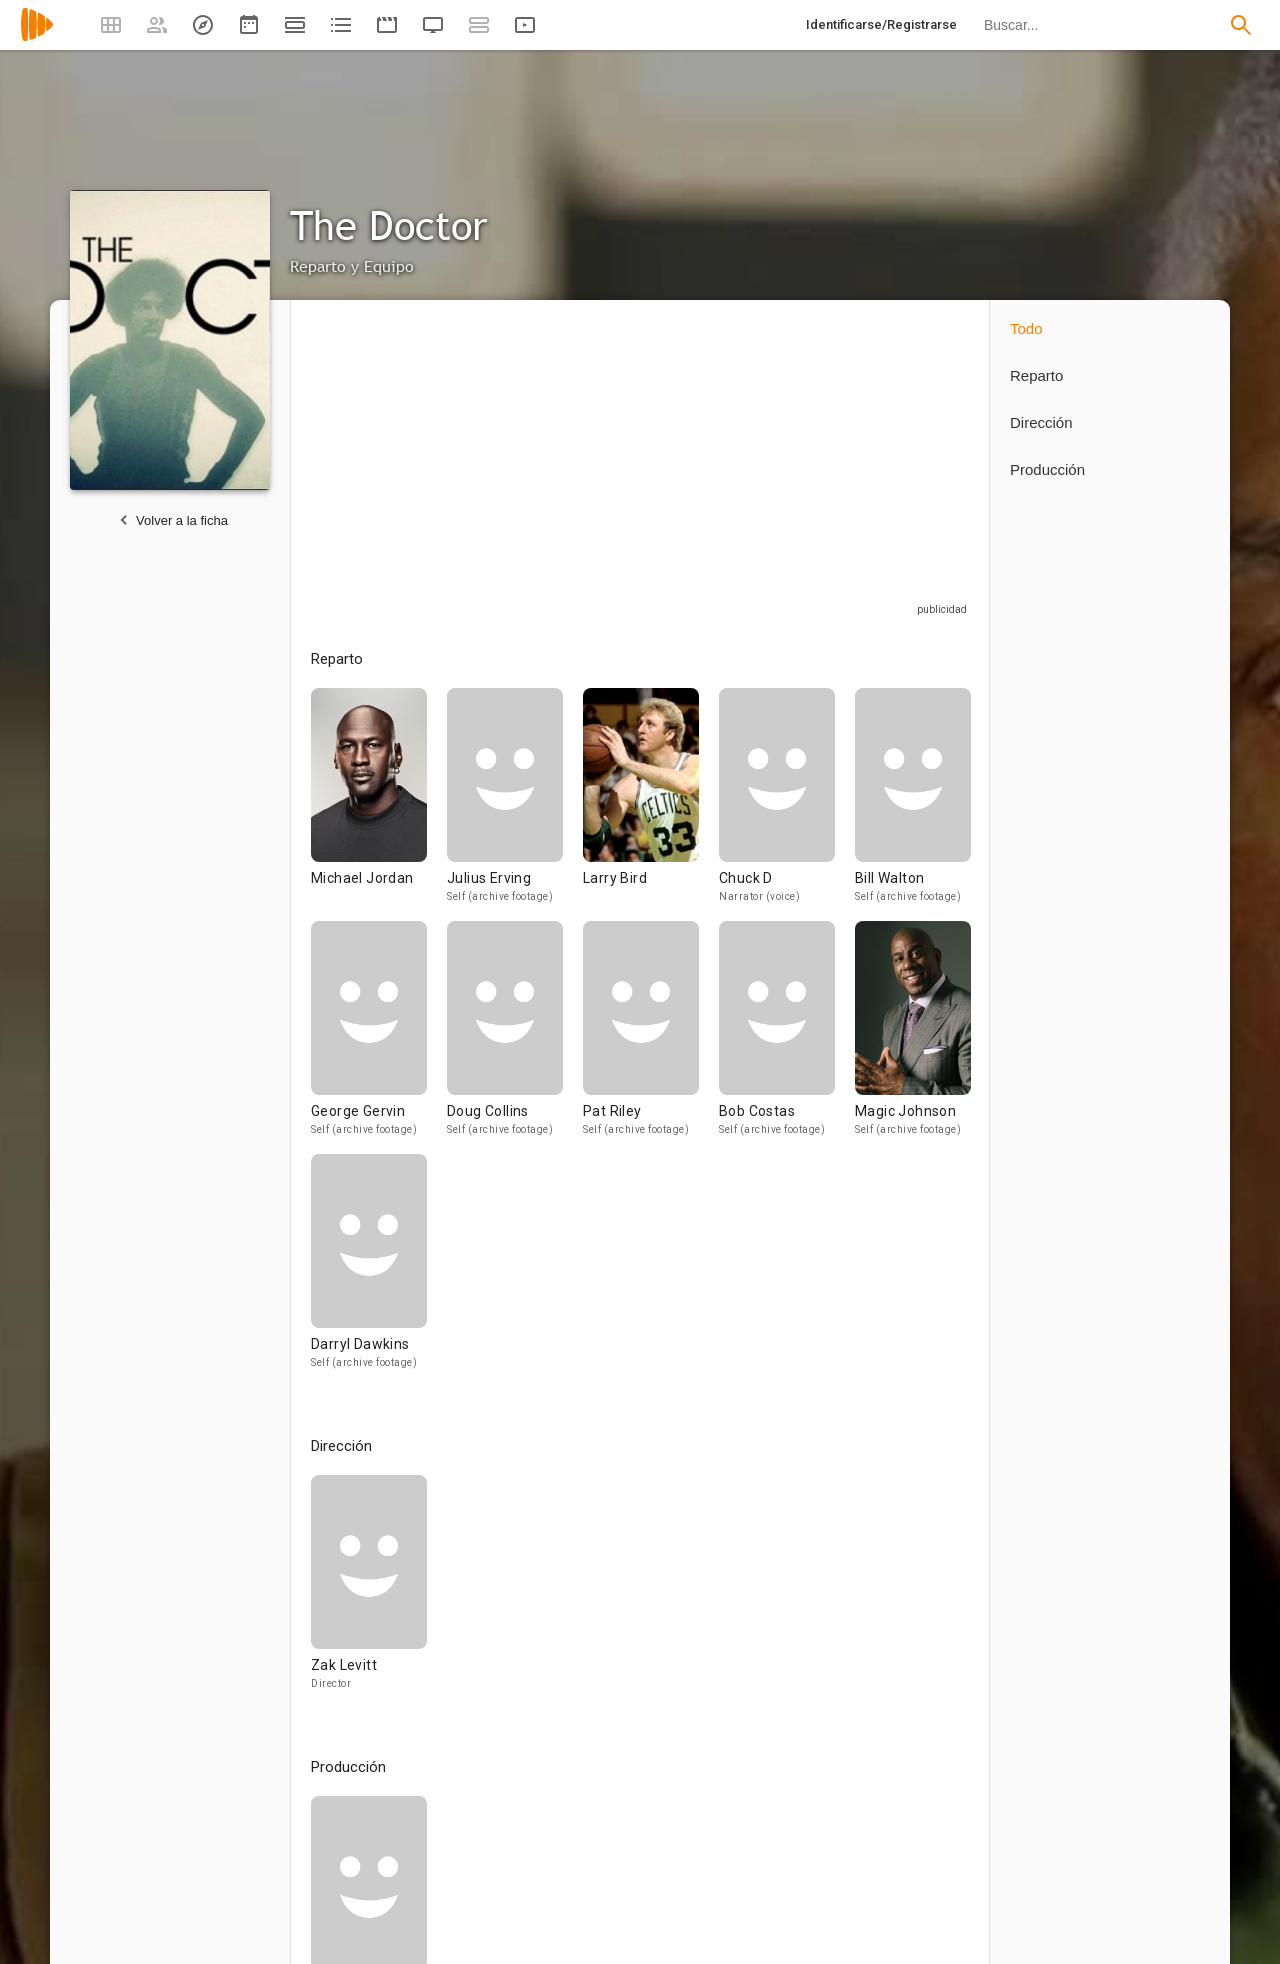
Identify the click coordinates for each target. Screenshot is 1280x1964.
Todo (1026, 328)
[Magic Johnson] (913, 1037)
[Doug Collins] (515, 1037)
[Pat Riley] (651, 1037)
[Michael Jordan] (379, 804)
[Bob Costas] (787, 1037)
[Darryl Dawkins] (369, 1270)
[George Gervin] (379, 1037)
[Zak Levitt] (369, 1591)
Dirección (1041, 422)
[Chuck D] (787, 804)
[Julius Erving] (515, 804)
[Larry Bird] (651, 804)
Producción (1047, 469)
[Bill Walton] (913, 804)
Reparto (1036, 375)
